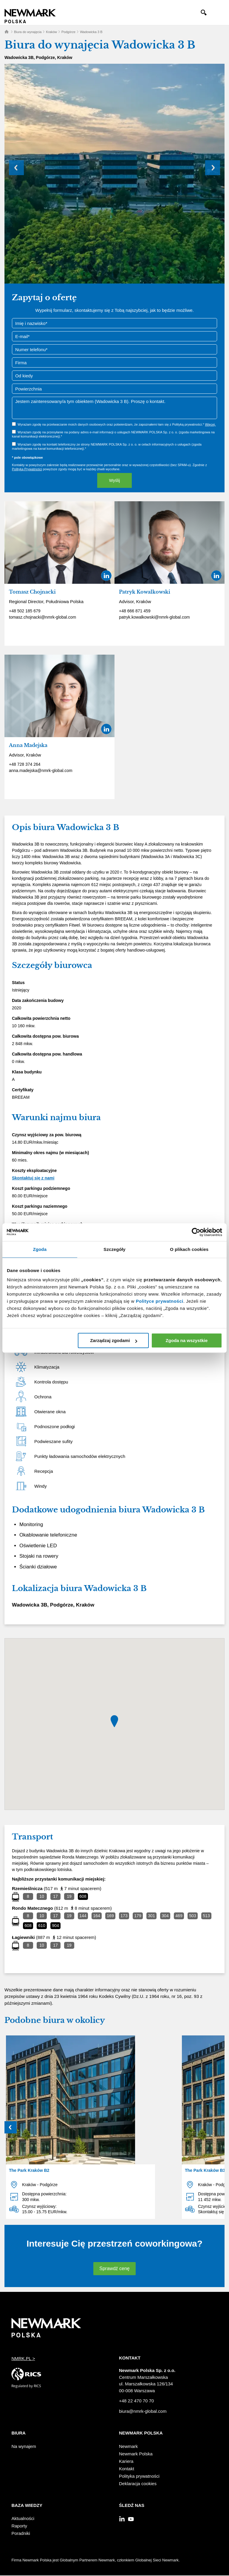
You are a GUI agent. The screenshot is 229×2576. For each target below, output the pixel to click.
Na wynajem (23, 2446)
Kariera (126, 2461)
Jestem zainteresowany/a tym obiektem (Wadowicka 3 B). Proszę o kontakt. (114, 408)
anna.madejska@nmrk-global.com (40, 770)
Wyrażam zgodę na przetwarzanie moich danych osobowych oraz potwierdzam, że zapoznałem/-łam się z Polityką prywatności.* (117, 424)
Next (212, 167)
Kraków (51, 32)
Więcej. (210, 424)
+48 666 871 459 (135, 610)
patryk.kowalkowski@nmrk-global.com (154, 617)
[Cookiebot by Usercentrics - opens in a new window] (196, 1232)
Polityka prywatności (139, 2476)
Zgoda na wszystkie (186, 1340)
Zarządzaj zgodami (113, 1340)
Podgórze (68, 32)
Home (6, 31)
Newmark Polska (136, 2453)
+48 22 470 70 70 (136, 2400)
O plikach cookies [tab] (189, 1249)
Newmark (128, 2446)
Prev (16, 167)
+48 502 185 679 (25, 610)
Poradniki (20, 2533)
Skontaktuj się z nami (33, 1178)
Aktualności (22, 2518)
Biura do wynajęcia (27, 32)
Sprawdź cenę (114, 2268)
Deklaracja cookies (138, 2483)
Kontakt (126, 2468)
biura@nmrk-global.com (142, 2411)
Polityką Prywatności (27, 469)
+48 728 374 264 (25, 764)
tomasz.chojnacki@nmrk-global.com (42, 617)
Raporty (19, 2525)
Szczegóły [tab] (114, 1249)
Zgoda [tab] (40, 1249)
